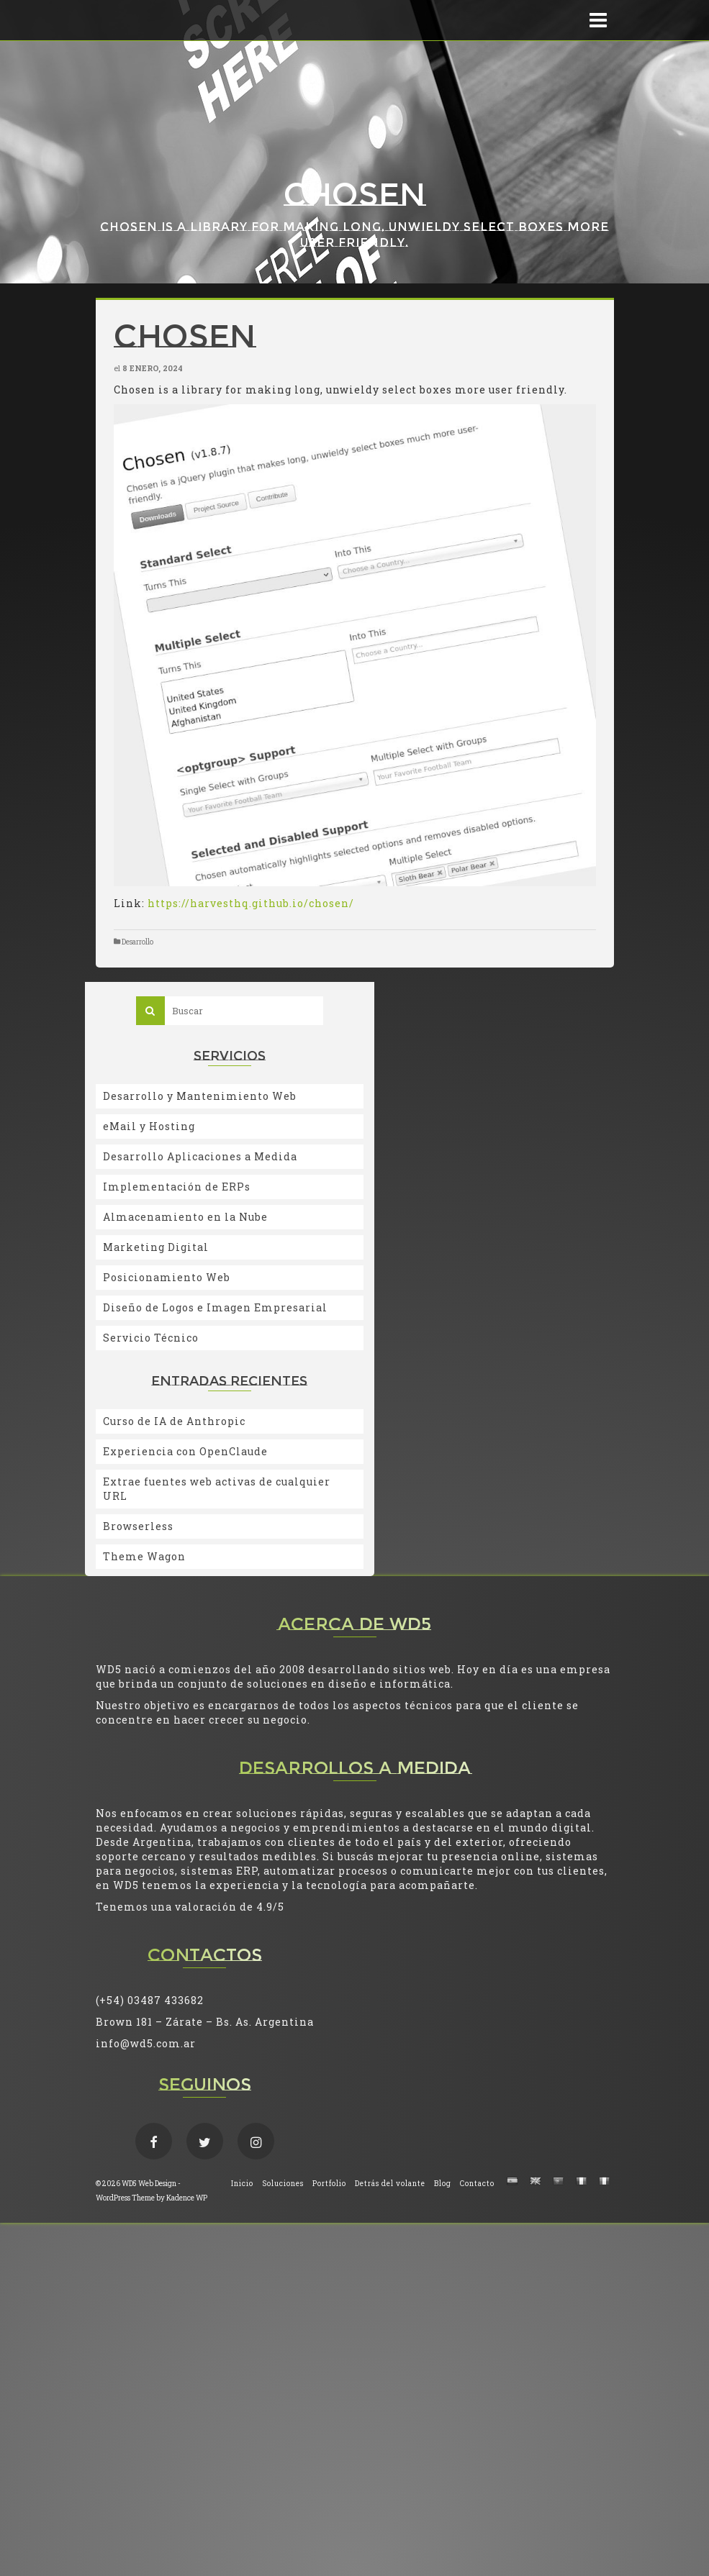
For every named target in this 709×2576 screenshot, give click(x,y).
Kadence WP (186, 2198)
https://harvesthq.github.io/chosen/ (251, 903)
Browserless (138, 1526)
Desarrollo (137, 942)
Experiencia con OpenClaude (185, 1451)
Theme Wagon (144, 1556)
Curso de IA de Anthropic (174, 1421)
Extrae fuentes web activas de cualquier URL (216, 1489)
